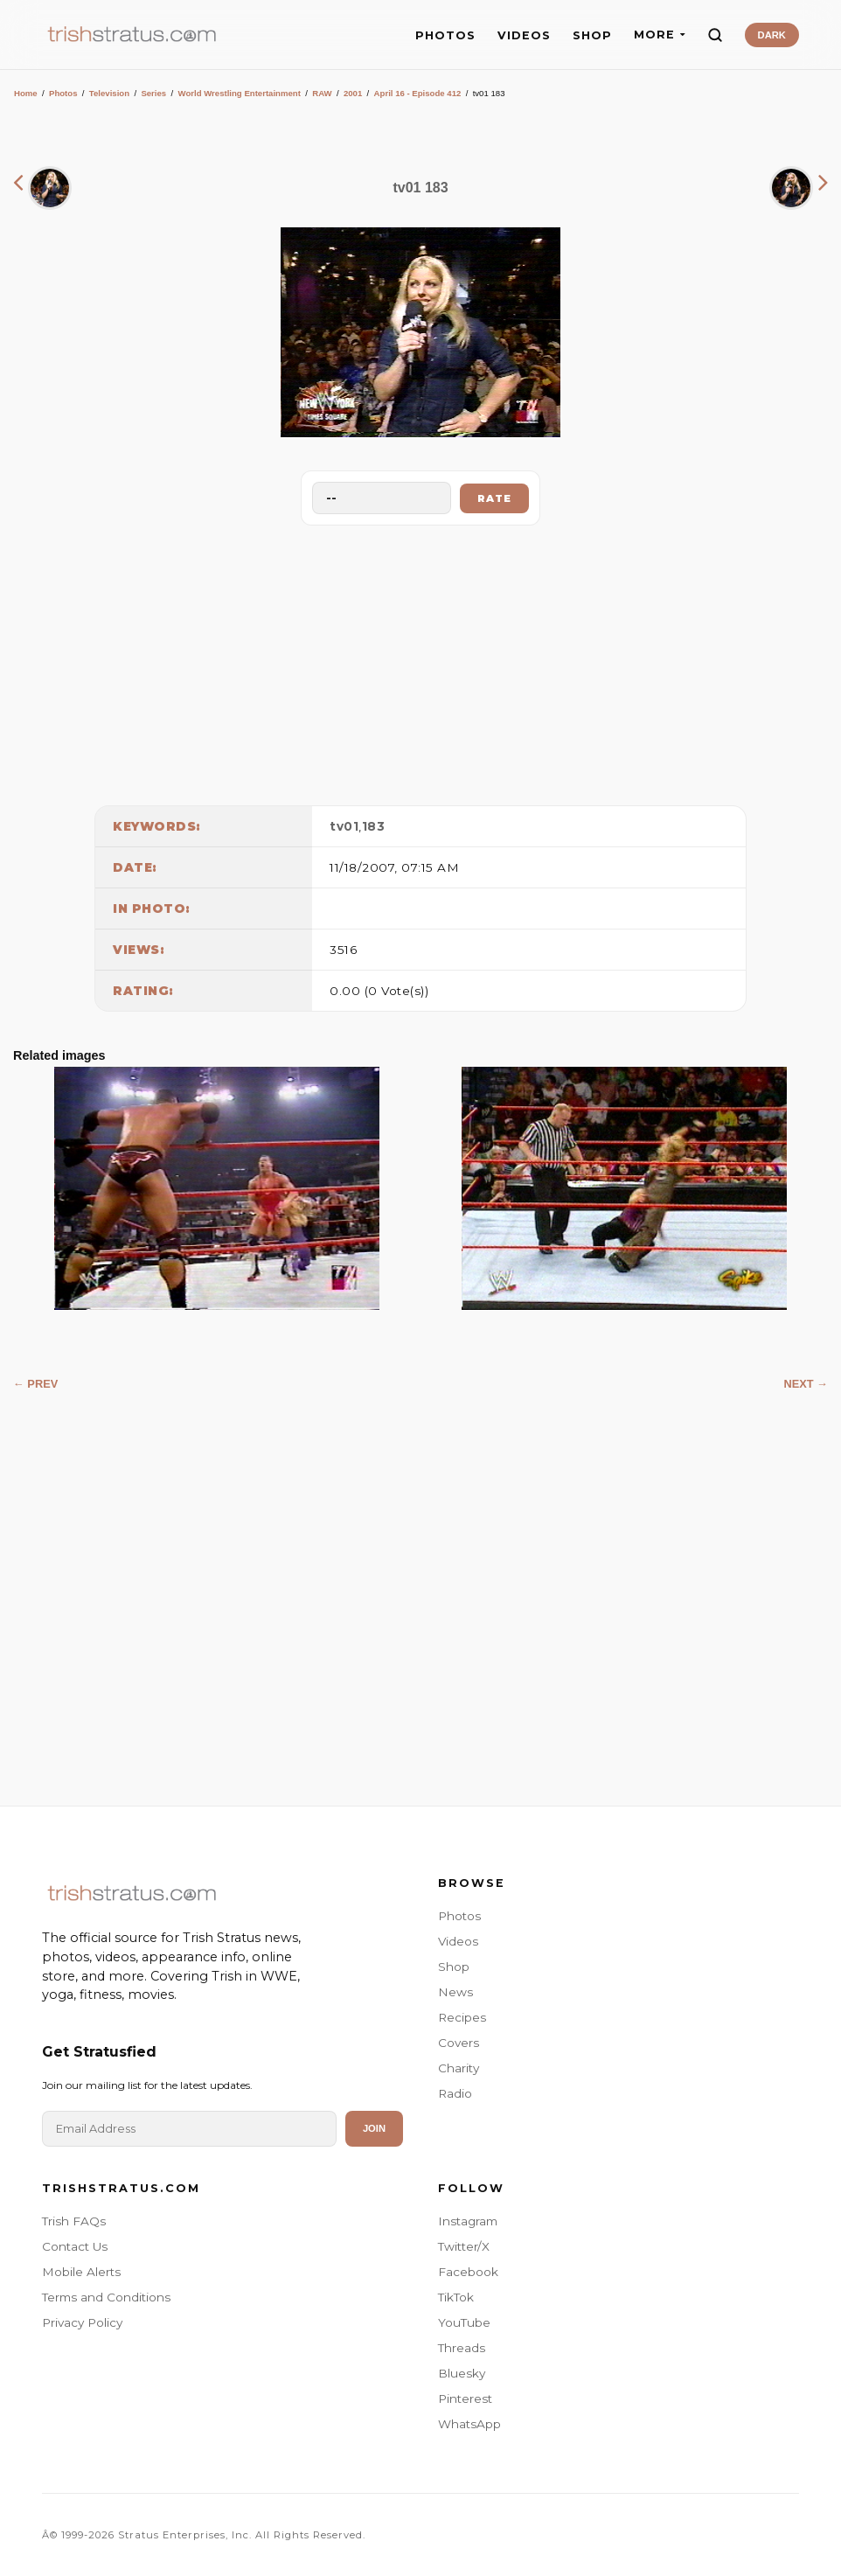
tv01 (344, 826)
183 (374, 826)
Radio (455, 2093)
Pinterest (465, 2398)
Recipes (462, 2017)
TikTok (456, 2297)
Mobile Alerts (81, 2272)
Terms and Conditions (106, 2297)
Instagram (467, 2221)
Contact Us (75, 2246)
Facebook (468, 2272)
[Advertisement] (420, 661)
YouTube (464, 2322)
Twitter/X (464, 2246)
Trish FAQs (74, 2221)
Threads (461, 2348)
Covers (458, 2043)
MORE (659, 34)
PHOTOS (445, 35)
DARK (772, 35)
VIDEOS (524, 35)
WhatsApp (469, 2424)
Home (26, 93)
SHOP (592, 35)
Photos (63, 93)
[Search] (715, 35)
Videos (458, 1941)
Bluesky (461, 2373)
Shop (453, 1967)
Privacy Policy (82, 2322)
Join (374, 2128)
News (455, 1992)
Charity (458, 2068)
